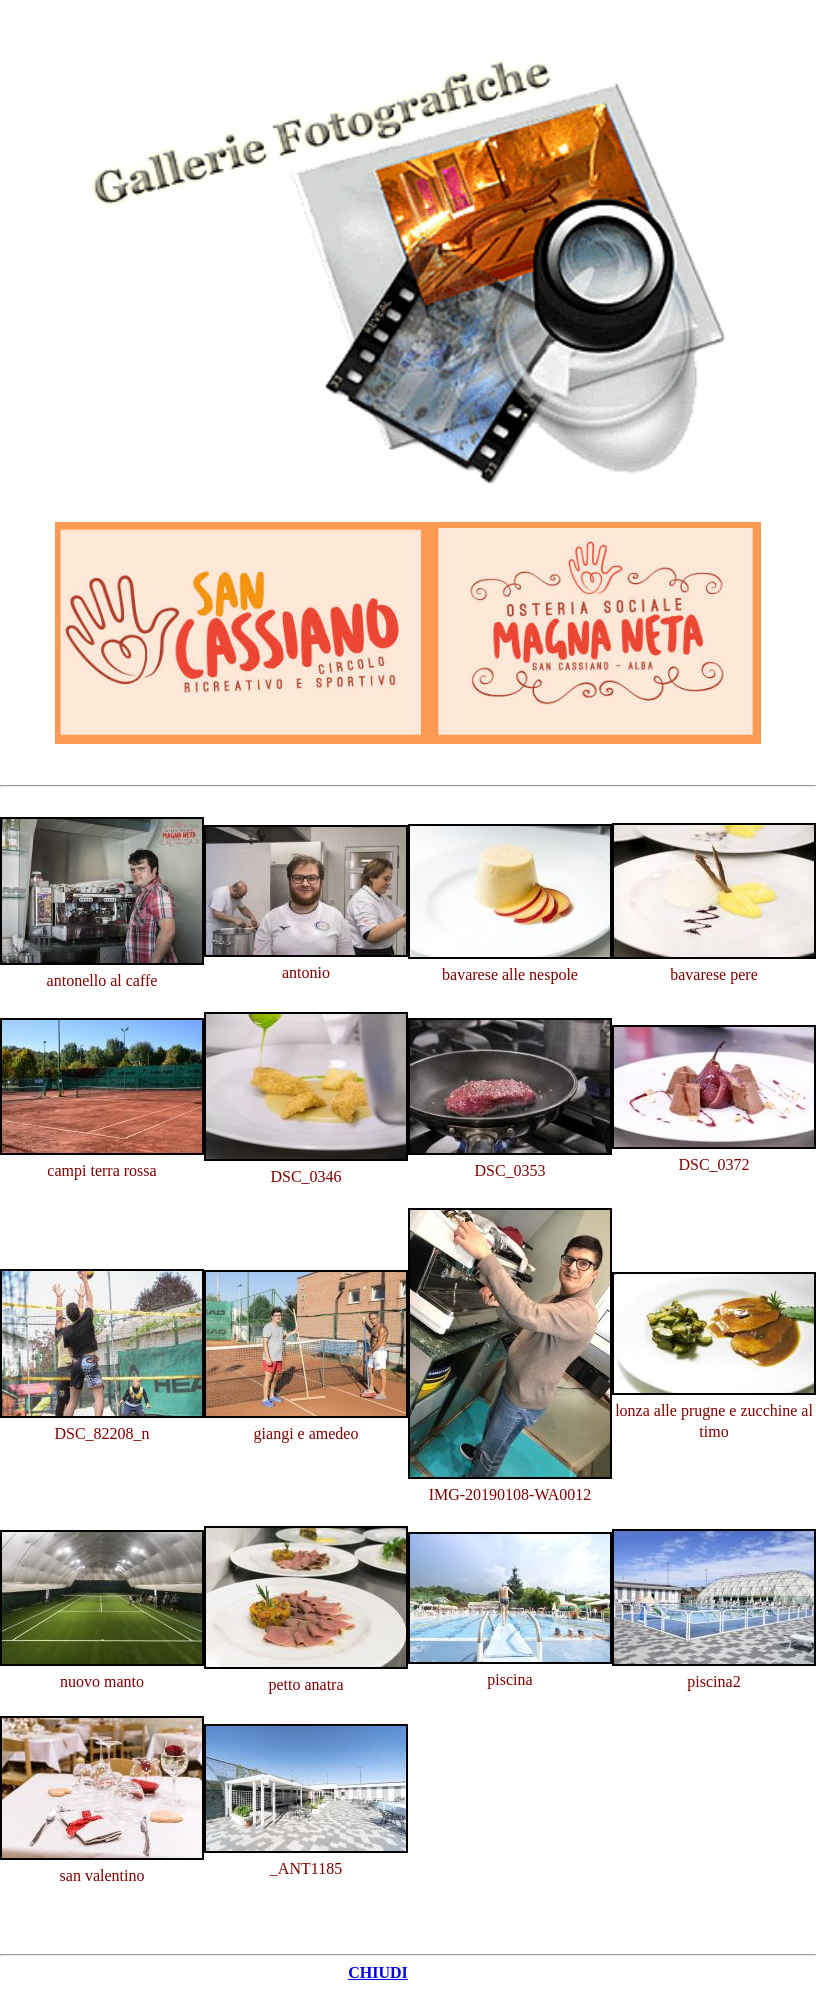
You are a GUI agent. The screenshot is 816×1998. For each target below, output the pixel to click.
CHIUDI (378, 1972)
